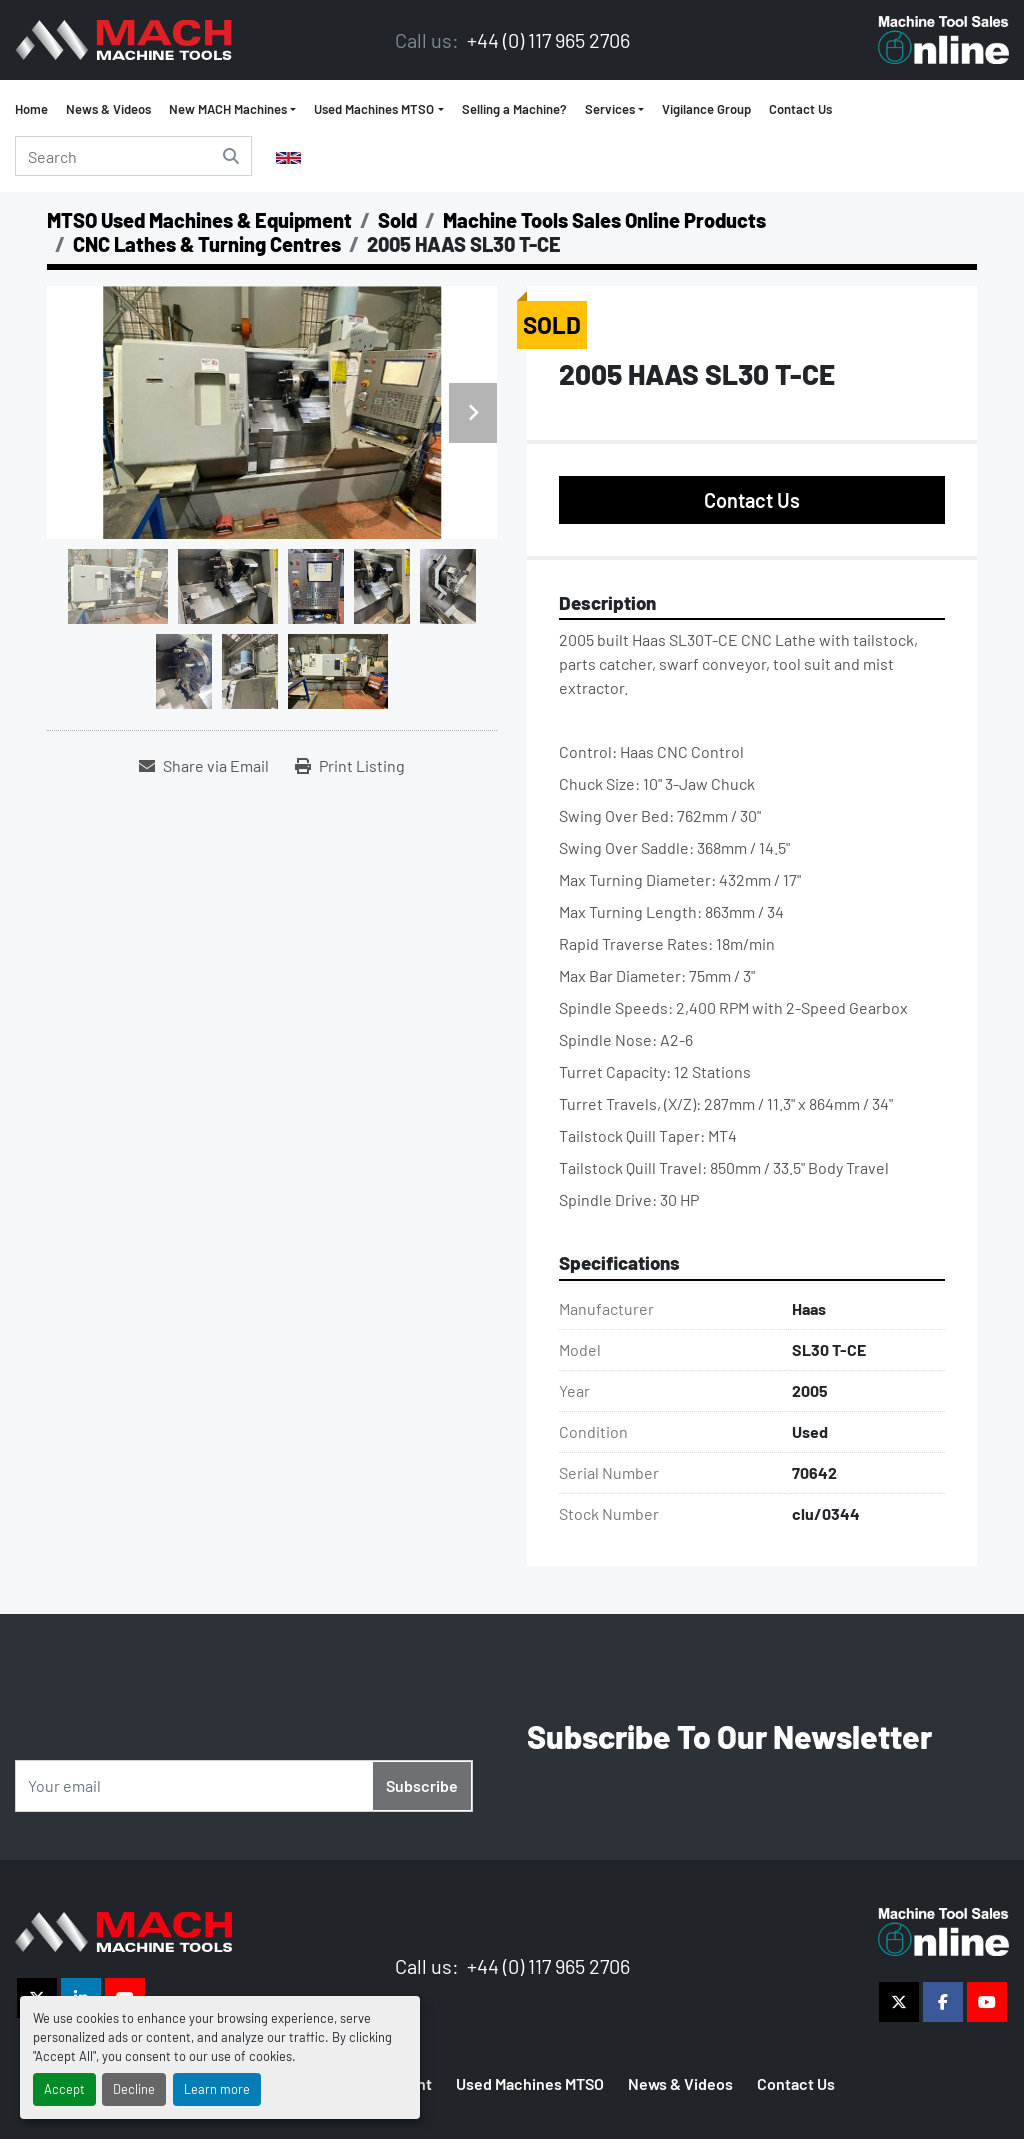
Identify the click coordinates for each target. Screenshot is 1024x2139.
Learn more (217, 2089)
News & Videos (108, 109)
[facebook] (943, 2002)
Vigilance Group (706, 109)
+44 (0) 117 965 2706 (546, 40)
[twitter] (899, 2002)
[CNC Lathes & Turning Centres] (207, 244)
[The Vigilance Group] (123, 1929)
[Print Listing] (350, 766)
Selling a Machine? (514, 109)
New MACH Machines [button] (228, 109)
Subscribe (422, 1785)
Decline (134, 2089)
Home (31, 109)
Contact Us (800, 109)
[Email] (244, 1786)
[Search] (133, 156)
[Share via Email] (204, 766)
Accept (64, 2089)
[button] (378, 110)
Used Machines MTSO (374, 109)
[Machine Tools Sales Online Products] (604, 220)
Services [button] (610, 109)
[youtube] (987, 2002)
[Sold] (397, 220)
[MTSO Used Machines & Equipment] (199, 220)
